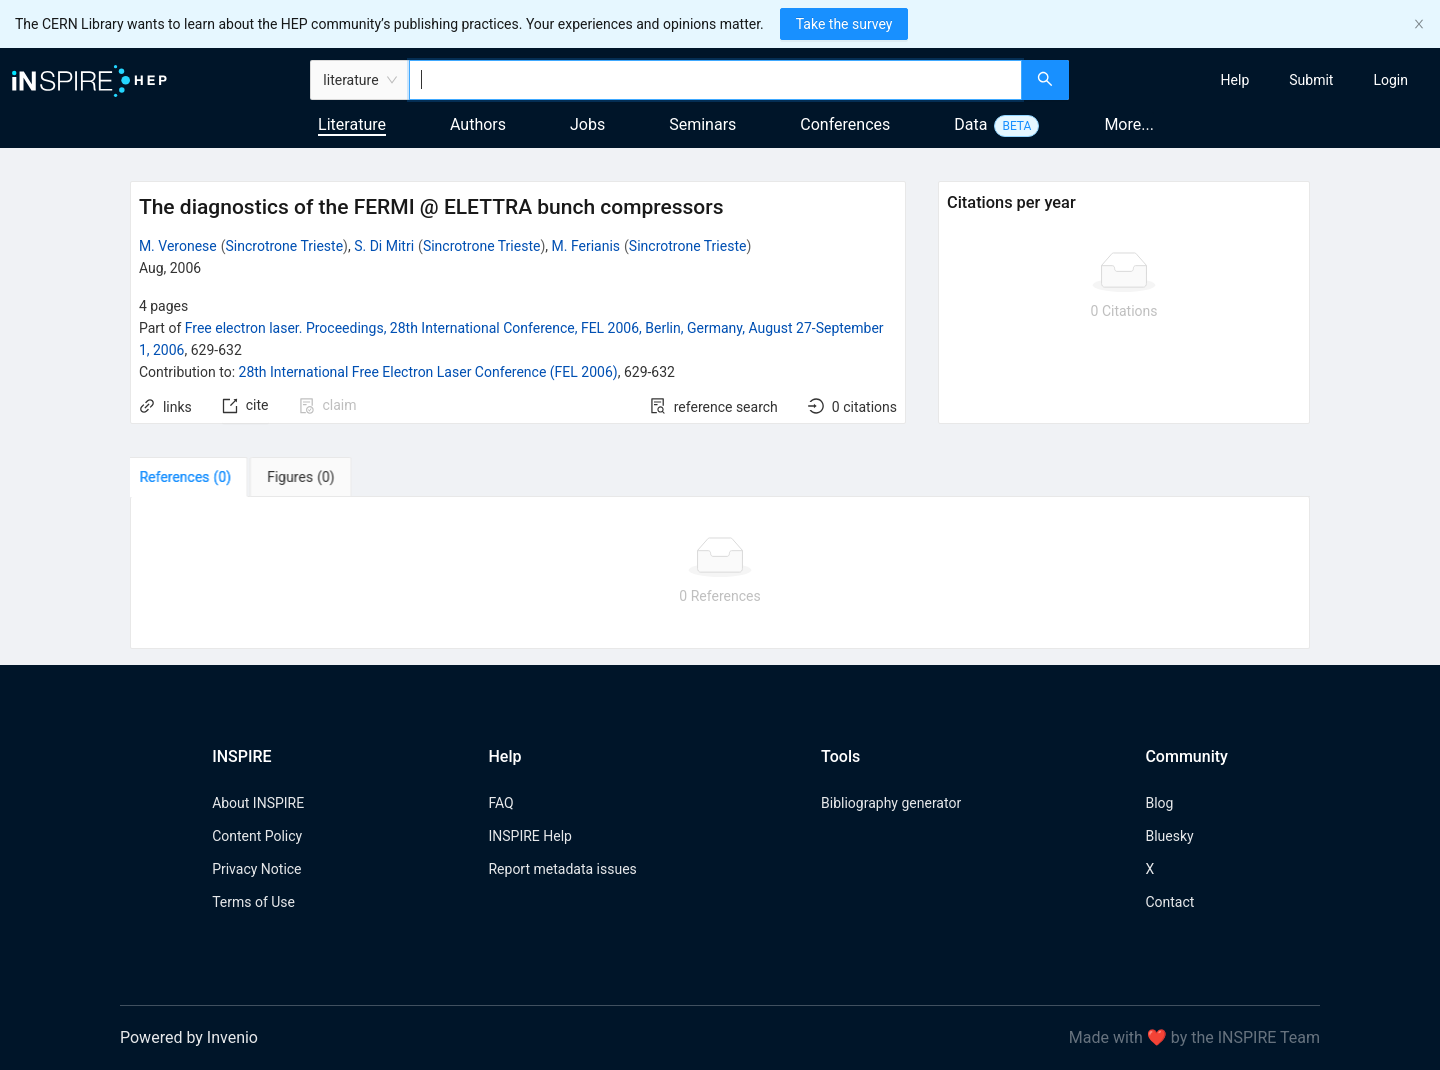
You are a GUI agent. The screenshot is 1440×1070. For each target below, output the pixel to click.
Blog (1159, 803)
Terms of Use (253, 902)
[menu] (1257, 80)
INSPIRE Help (529, 836)
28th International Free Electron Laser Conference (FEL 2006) (428, 372)
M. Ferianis (586, 246)
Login (1390, 80)
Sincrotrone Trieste (285, 246)
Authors (478, 124)
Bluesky (1169, 836)
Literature (352, 124)
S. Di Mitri (384, 246)
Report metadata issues (562, 869)
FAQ (500, 803)
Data (970, 124)
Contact (1169, 902)
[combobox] (715, 80)
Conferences (845, 124)
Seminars (702, 124)
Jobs (587, 124)
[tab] (192, 477)
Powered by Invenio (189, 1037)
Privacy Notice (256, 869)
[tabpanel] (720, 573)
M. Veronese (178, 246)
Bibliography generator (891, 803)
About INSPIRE (258, 803)
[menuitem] (1235, 80)
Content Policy (257, 836)
